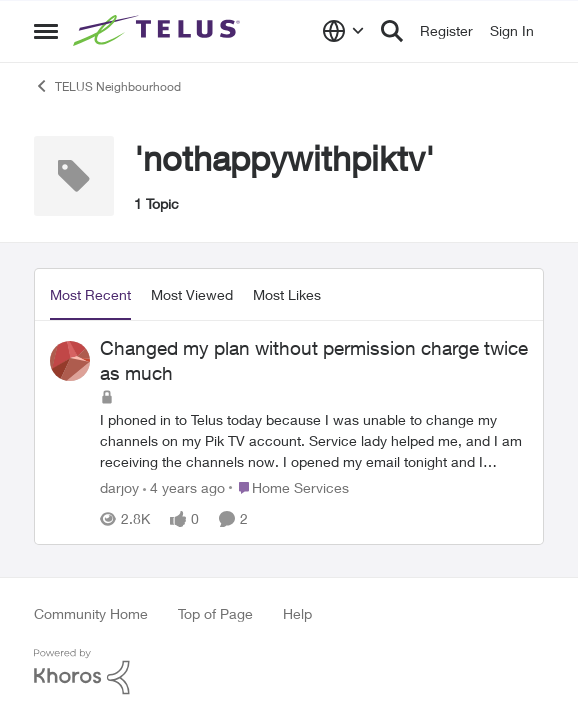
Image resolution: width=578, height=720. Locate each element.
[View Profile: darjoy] (70, 361)
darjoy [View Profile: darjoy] (119, 487)
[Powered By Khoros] (289, 672)
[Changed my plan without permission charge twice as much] (314, 440)
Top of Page (215, 613)
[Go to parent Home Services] (289, 487)
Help (297, 613)
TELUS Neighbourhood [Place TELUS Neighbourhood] (107, 86)
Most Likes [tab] (287, 294)
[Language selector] (343, 31)
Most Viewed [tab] (192, 294)
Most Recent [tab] (90, 294)
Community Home (91, 613)
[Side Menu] (46, 31)
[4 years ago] (184, 487)
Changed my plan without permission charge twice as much (314, 360)
